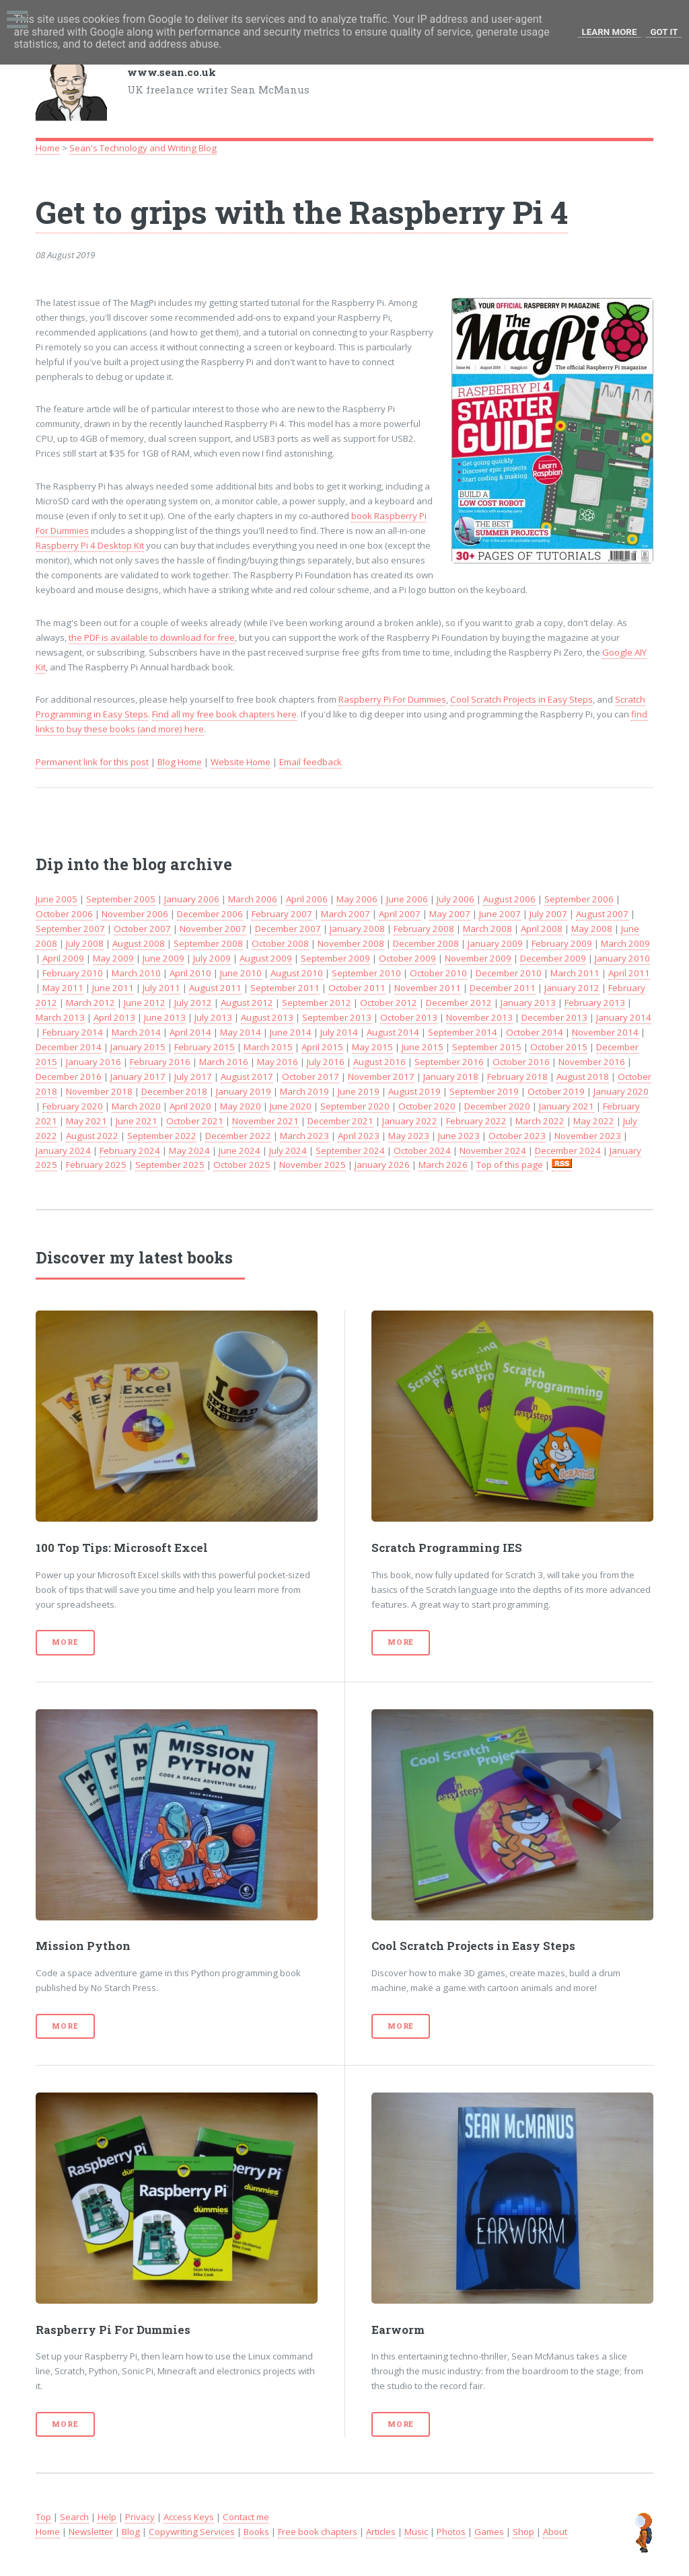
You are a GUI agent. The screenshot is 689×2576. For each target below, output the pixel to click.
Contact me (246, 2517)
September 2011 (285, 988)
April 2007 (400, 914)
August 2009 (266, 958)
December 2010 (509, 973)
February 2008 (424, 929)
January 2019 (243, 1091)
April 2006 (307, 899)
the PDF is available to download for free (152, 637)
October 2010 (438, 973)
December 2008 (426, 943)
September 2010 (366, 973)
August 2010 (296, 973)
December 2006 (210, 914)
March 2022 (540, 1121)
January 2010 (622, 958)
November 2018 (99, 1091)
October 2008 (280, 943)
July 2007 (548, 914)
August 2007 (602, 914)
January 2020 (621, 1091)
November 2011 (427, 988)
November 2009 (478, 958)
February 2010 (72, 973)
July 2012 (193, 1003)
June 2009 (163, 958)
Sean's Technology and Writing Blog (143, 148)
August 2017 (247, 1076)
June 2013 (165, 1017)
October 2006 (64, 914)
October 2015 (558, 1047)
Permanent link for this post (92, 762)
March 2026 (443, 1165)
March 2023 (304, 1136)
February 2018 (517, 1076)
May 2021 (86, 1121)
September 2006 (579, 899)
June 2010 (241, 973)
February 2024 (130, 1150)
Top (43, 2517)
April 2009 (63, 958)
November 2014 (605, 1032)
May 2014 (240, 1032)
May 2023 (408, 1136)
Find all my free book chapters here (224, 714)
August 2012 (247, 1003)
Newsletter (91, 2532)
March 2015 (268, 1047)
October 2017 (310, 1076)
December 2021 (340, 1121)
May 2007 (449, 914)
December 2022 (238, 1136)
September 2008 (208, 943)
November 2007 (213, 929)
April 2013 (114, 1017)
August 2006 (509, 899)
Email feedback (310, 762)
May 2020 (240, 1106)
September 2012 (316, 1003)
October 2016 (521, 1062)
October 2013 (408, 1017)
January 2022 (409, 1121)
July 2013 (213, 1017)
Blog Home (179, 762)
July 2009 (212, 958)
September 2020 (355, 1106)
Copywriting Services (192, 2532)
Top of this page (509, 1165)
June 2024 (239, 1150)
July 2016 (325, 1062)
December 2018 (174, 1091)
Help (107, 2517)
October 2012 (388, 1003)
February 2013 (595, 1003)
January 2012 (572, 988)
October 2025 (241, 1165)
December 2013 (554, 1017)
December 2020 (497, 1106)
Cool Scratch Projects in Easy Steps (521, 699)
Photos (451, 2532)
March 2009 (625, 943)
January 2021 (566, 1106)
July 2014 (339, 1032)
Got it (664, 32)
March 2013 (60, 1017)
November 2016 (591, 1062)
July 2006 (455, 899)
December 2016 (69, 1076)
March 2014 (136, 1032)
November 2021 (265, 1121)
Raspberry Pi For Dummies (392, 699)
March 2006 (252, 899)
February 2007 (282, 914)
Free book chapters (317, 2532)
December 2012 (459, 1003)
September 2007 (70, 929)
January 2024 (63, 1150)
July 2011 (161, 988)
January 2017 (138, 1076)
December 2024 (568, 1150)
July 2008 (85, 943)
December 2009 (553, 958)
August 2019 (414, 1091)
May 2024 (189, 1150)
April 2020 (190, 1106)
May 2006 (356, 899)
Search (74, 2517)
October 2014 (534, 1032)
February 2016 (160, 1062)
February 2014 (72, 1032)
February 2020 (72, 1106)
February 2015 (204, 1047)
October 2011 (357, 988)
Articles (381, 2532)
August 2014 (393, 1032)
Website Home (240, 762)
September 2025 (170, 1165)
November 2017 (381, 1076)
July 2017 (193, 1076)
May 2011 (62, 988)
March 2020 (136, 1106)
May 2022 (593, 1121)
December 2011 (503, 988)
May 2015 (372, 1047)
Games (489, 2532)
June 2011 (113, 988)
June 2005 (56, 899)
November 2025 (312, 1165)
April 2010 (190, 973)
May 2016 (277, 1062)
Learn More (609, 32)
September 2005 (120, 899)
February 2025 (96, 1165)
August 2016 (379, 1062)
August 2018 (582, 1076)
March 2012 (90, 1003)
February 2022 (476, 1121)
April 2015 (322, 1047)
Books (256, 2532)
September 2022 (161, 1136)
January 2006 (191, 899)
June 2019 (358, 1091)
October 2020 (427, 1106)
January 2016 (93, 1062)
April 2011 (629, 973)
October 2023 (517, 1136)
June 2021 (136, 1121)
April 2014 (190, 1032)
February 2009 (562, 943)
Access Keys (189, 2517)
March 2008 (487, 929)
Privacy (140, 2517)
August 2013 (267, 1017)
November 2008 (351, 943)
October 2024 (422, 1150)
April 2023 (358, 1136)
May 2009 (113, 958)
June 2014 (291, 1032)
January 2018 (450, 1076)
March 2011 (575, 973)
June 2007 (500, 914)
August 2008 (138, 943)
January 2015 (138, 1047)
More (65, 1642)
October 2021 (194, 1121)
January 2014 (623, 1017)
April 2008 (542, 929)
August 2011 (215, 988)
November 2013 (479, 1017)
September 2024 (350, 1150)
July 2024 (288, 1150)
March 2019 (304, 1091)
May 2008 (591, 929)
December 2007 (288, 929)
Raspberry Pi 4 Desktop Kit (90, 545)
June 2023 (459, 1136)
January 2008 (357, 929)
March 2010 (136, 973)
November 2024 (493, 1150)
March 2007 (345, 914)
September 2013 (336, 1017)
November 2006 (135, 914)
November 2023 (587, 1136)
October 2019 (556, 1091)
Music (416, 2532)
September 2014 (462, 1032)
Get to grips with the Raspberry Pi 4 (302, 212)
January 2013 (528, 1003)
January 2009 (495, 943)
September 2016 (449, 1062)
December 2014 (69, 1047)
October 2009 (407, 958)
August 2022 (92, 1136)
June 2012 (145, 1003)
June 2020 (291, 1106)
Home (48, 148)
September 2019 (484, 1091)
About (555, 2532)
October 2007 (142, 929)
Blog (131, 2532)
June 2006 (407, 899)
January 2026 (382, 1165)
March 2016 (223, 1062)
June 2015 (422, 1047)
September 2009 (335, 958)
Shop (523, 2532)
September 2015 (486, 1047)
